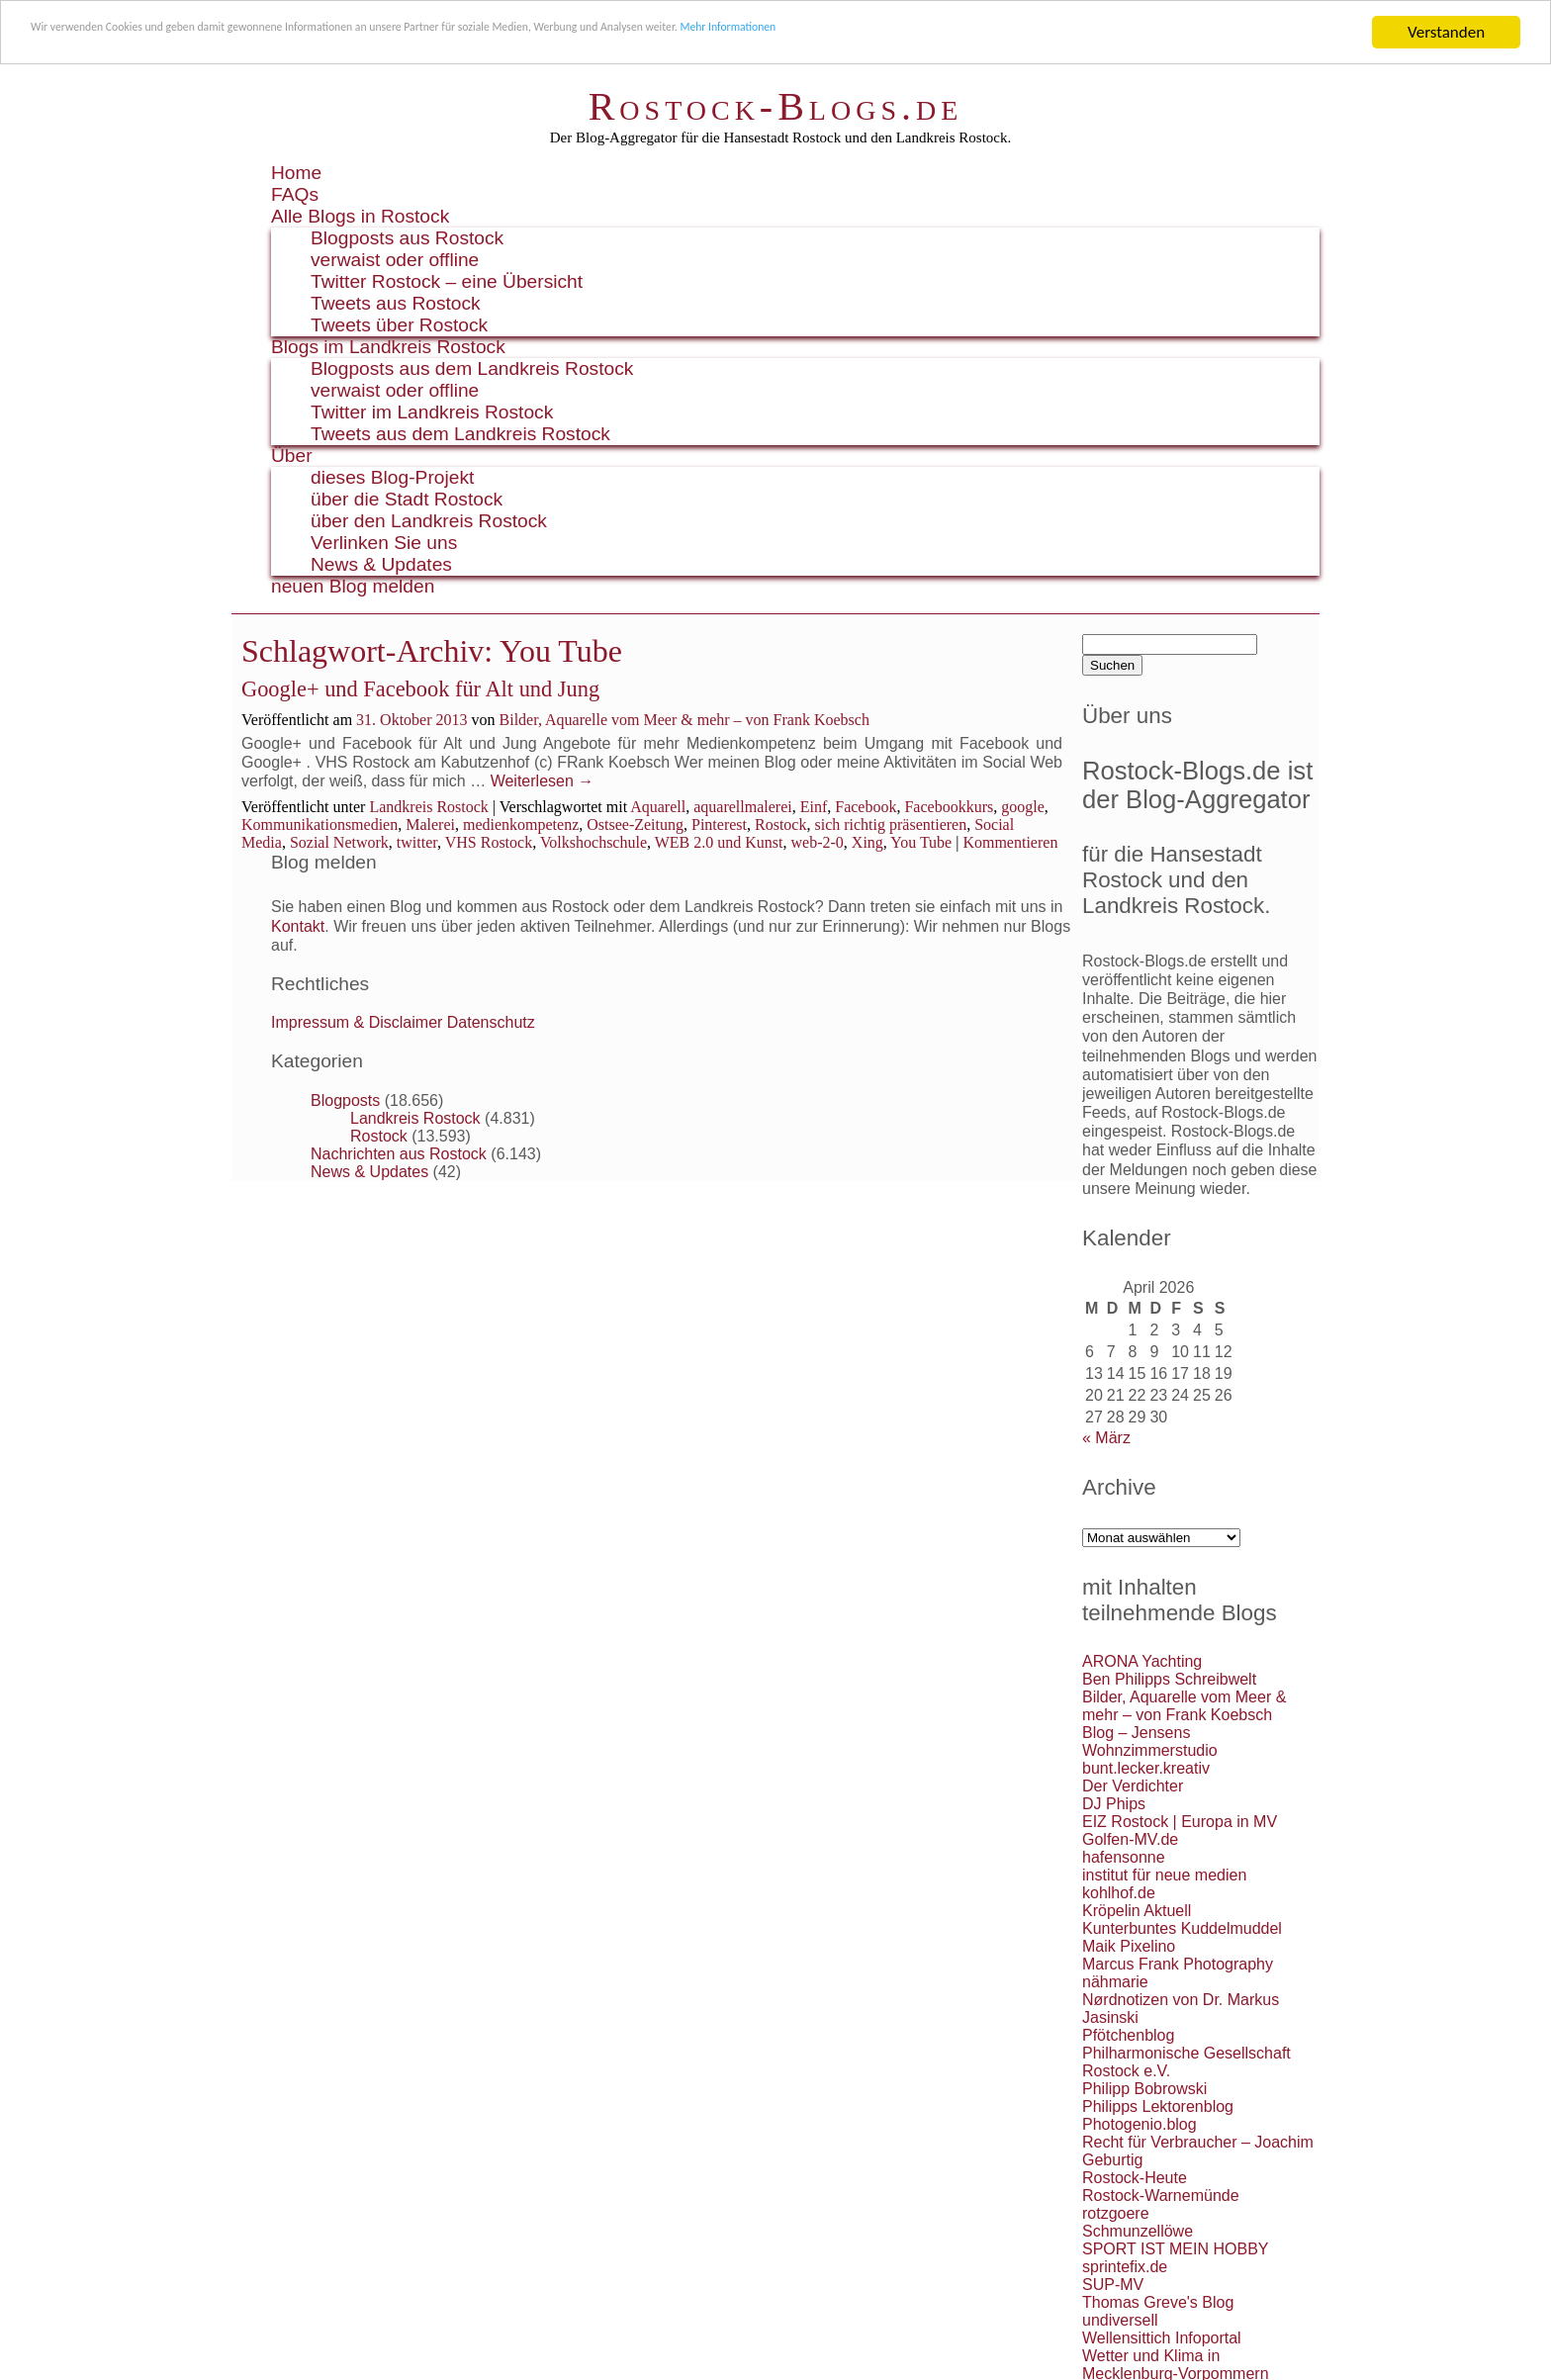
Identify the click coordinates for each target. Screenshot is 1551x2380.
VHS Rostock (488, 842)
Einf (814, 806)
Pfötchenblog (1128, 2035)
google (1023, 806)
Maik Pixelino (1128, 1946)
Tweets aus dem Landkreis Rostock (460, 433)
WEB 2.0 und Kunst (719, 842)
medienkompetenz (521, 824)
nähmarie (1115, 1981)
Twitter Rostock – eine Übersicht (447, 281)
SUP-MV (1112, 2284)
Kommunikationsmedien (319, 824)
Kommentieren (1009, 842)
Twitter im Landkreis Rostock (432, 412)
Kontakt (297, 926)
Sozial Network (339, 842)
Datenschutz (491, 1022)
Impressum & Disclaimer (356, 1022)
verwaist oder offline (395, 259)
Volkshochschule (593, 842)
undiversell (1119, 2320)
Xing (867, 842)
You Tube (921, 842)
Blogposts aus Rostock (407, 238)
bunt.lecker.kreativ (1146, 1768)
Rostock (780, 824)
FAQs (295, 194)
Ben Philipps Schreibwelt (1169, 1679)
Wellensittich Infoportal (1161, 2338)
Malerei (430, 824)
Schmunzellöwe (1137, 2231)
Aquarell (657, 806)
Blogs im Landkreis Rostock (388, 346)
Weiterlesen (542, 781)
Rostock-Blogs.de (776, 106)
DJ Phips (1113, 1803)
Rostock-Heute (1134, 2177)
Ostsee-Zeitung (635, 824)
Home (296, 172)
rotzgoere (1115, 2213)
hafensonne (1123, 1857)
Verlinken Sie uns (384, 542)
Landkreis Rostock (428, 806)
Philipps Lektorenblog (1157, 2106)
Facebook (865, 806)
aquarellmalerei (742, 806)
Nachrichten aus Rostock (399, 1153)
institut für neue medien (1164, 1875)
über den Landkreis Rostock (429, 520)
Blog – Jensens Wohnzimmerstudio (1150, 1741)
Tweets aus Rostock (396, 303)
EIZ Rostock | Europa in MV (1179, 1821)
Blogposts (345, 1100)
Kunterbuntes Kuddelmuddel (1182, 1928)
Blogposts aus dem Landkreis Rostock (472, 368)
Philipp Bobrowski (1144, 2088)
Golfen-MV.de (1130, 1839)
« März (1106, 1437)
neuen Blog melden (352, 586)
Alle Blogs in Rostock (360, 216)
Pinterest (719, 824)
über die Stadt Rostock (406, 499)
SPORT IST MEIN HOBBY (1175, 2249)
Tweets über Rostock (399, 325)
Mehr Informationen (1045, 33)
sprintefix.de (1124, 2266)
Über (292, 455)
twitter (417, 842)
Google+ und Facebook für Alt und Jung (420, 689)
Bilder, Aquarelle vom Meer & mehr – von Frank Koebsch (684, 719)
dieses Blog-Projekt (392, 477)
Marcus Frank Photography (1177, 1964)
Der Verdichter (1132, 1786)
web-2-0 (817, 842)
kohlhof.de (1118, 1892)
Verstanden (1446, 32)
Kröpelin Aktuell (1136, 1910)
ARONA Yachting (1142, 1661)
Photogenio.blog (1139, 2124)
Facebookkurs (948, 806)
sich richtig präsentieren (890, 824)
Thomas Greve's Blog (1157, 2302)
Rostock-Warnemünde (1160, 2195)
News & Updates (381, 564)
